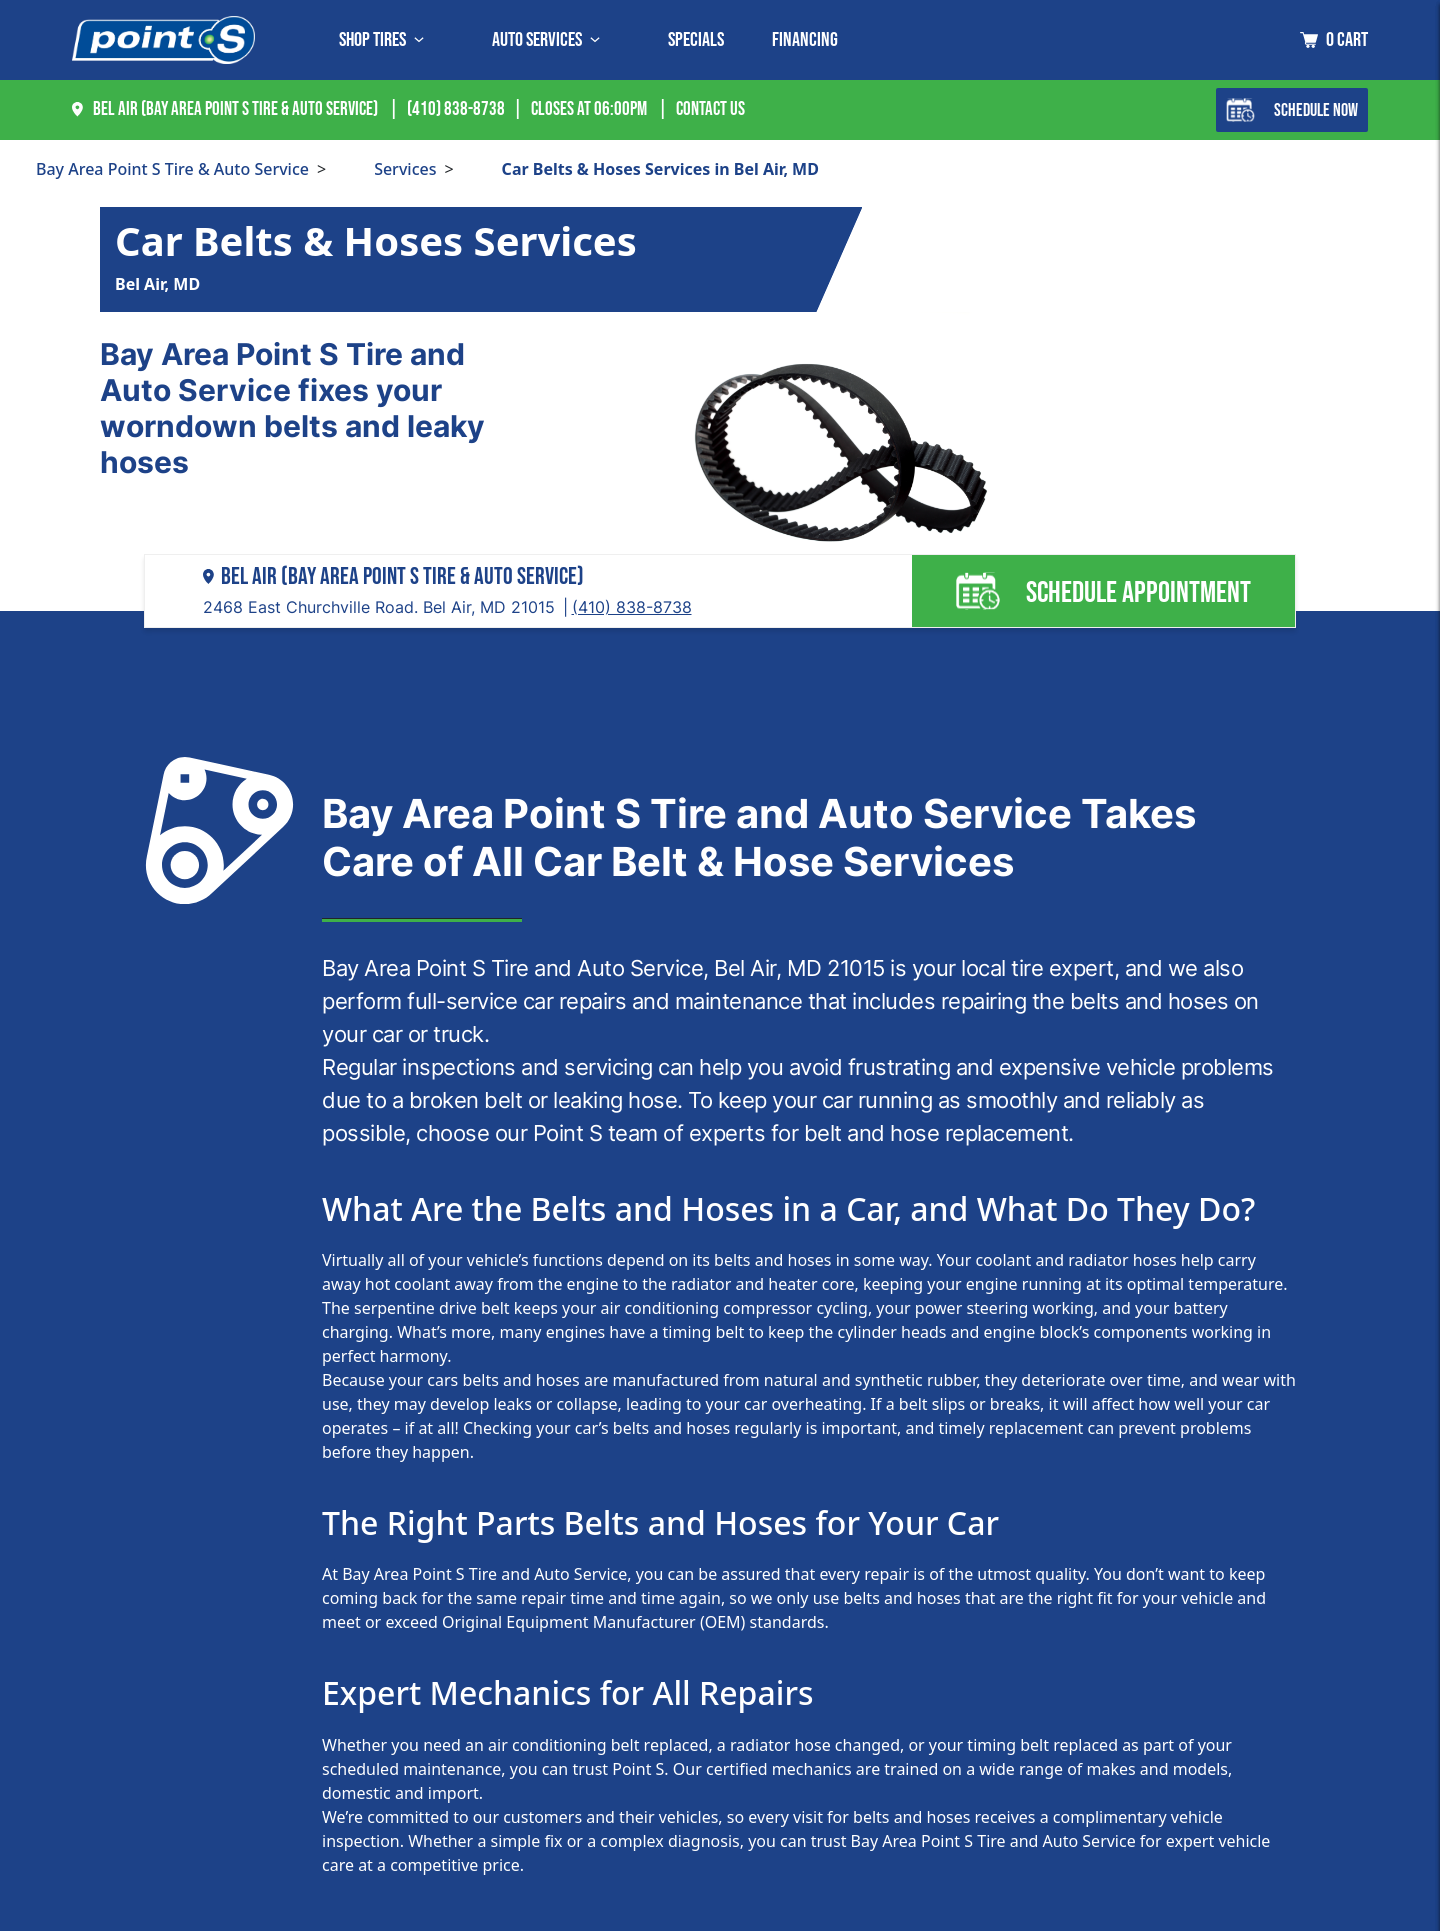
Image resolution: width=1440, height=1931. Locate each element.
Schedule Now (1292, 110)
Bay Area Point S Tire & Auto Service (172, 169)
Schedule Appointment (1103, 591)
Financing (805, 40)
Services (405, 169)
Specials (696, 40)
